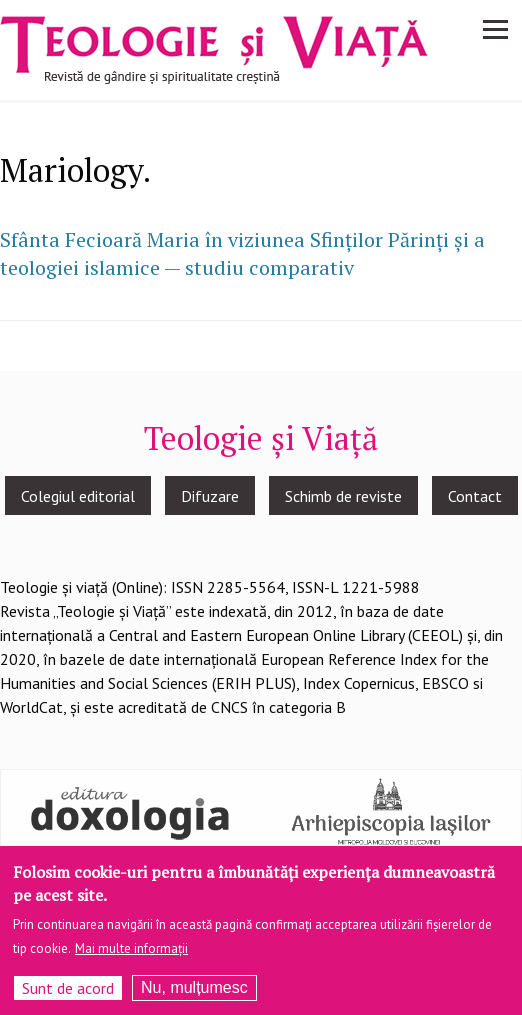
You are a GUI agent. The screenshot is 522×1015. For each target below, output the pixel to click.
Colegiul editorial (78, 496)
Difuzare (210, 496)
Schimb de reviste (343, 496)
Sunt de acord (68, 995)
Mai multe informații (131, 955)
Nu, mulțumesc (194, 994)
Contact (475, 496)
